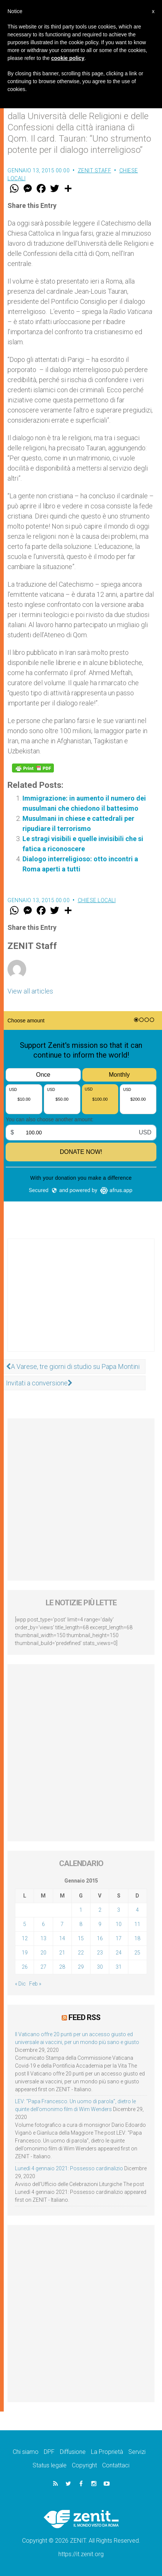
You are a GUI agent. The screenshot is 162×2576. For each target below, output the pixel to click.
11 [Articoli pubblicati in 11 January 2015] (137, 1924)
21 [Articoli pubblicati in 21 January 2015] (62, 1953)
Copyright (84, 2465)
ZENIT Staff (94, 170)
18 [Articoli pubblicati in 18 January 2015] (137, 1938)
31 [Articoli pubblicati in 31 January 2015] (119, 1967)
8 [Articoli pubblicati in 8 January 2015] (80, 1924)
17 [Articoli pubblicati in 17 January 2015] (119, 1938)
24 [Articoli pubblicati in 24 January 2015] (119, 1953)
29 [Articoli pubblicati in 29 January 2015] (81, 1967)
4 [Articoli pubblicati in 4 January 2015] (137, 1910)
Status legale (50, 2465)
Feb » (35, 1984)
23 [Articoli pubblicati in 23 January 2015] (100, 1953)
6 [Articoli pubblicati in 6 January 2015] (43, 1924)
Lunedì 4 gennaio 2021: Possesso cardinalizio (69, 2168)
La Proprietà (107, 2451)
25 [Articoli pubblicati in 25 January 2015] (137, 1953)
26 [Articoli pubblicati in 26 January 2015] (25, 1967)
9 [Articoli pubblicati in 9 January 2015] (99, 1924)
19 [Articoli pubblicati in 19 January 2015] (25, 1953)
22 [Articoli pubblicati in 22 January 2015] (81, 1953)
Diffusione (73, 2451)
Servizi (137, 2451)
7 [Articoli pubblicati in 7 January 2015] (62, 1924)
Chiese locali (97, 900)
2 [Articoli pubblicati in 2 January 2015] (99, 1910)
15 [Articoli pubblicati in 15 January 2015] (81, 1938)
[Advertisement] (81, 1302)
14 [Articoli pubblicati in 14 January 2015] (62, 1938)
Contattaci (115, 2465)
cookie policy (68, 58)
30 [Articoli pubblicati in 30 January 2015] (100, 1967)
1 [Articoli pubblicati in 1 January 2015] (80, 1910)
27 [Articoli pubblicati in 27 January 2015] (43, 1967)
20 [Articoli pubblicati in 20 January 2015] (43, 1953)
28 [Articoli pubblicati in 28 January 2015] (62, 1967)
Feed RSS (84, 2017)
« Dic (20, 1984)
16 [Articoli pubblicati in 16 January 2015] (100, 1938)
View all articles (30, 991)
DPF (49, 2451)
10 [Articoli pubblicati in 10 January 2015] (119, 1924)
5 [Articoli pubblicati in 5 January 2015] (24, 1924)
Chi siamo (26, 2451)
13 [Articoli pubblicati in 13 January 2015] (43, 1938)
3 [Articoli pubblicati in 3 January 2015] (118, 1910)
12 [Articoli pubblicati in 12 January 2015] (25, 1938)
